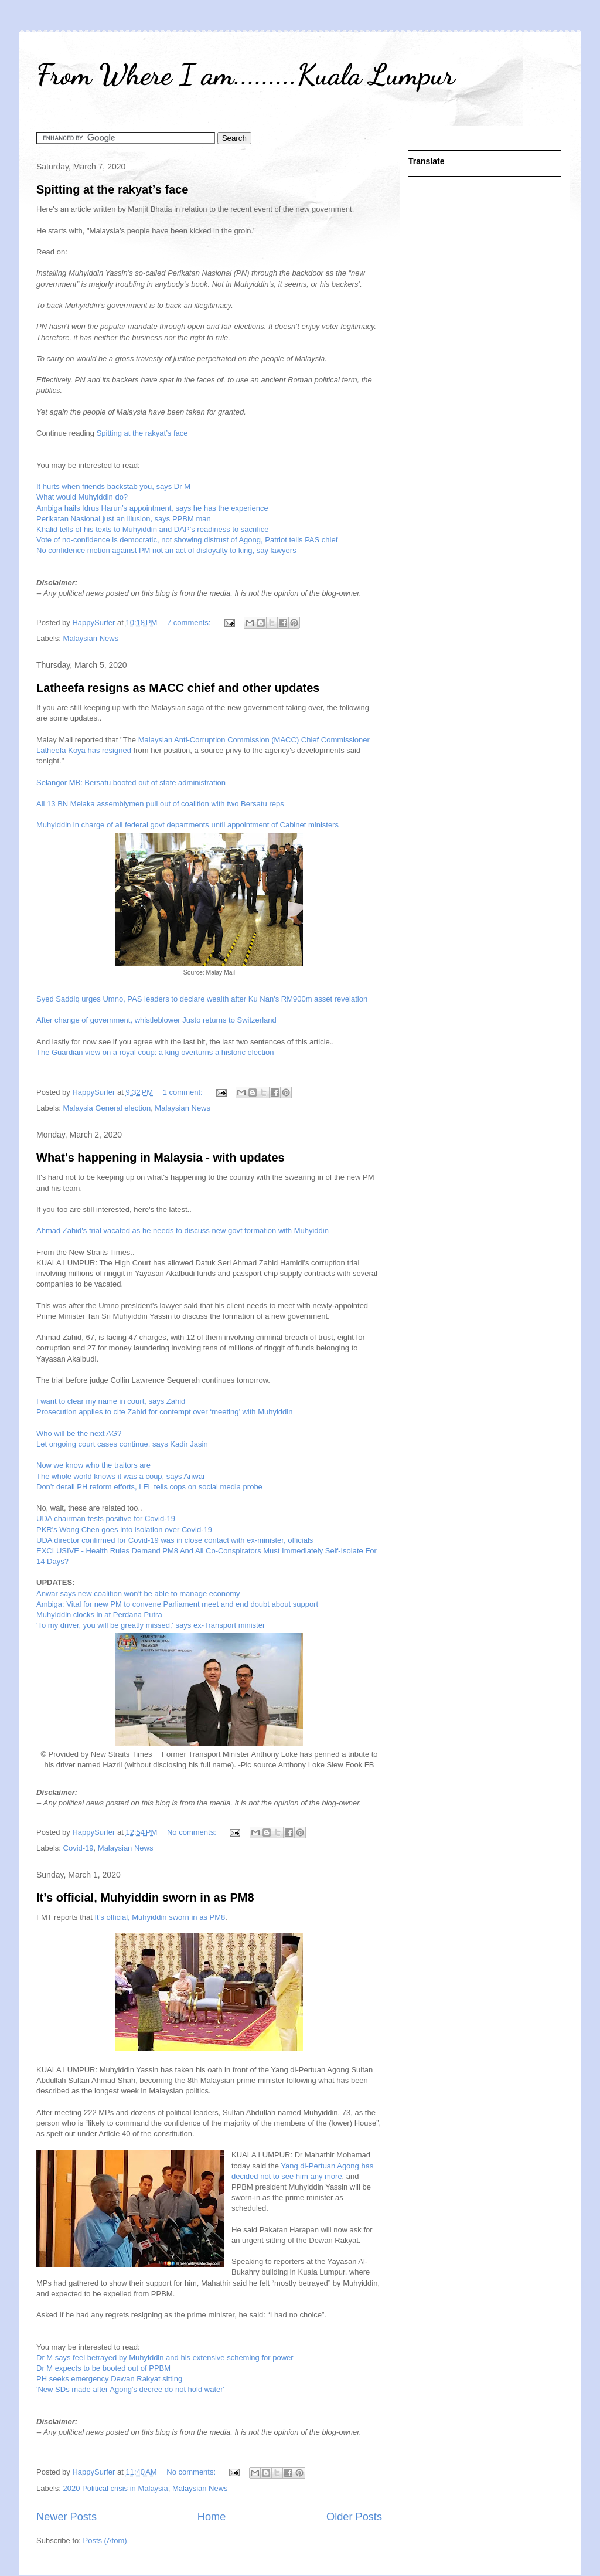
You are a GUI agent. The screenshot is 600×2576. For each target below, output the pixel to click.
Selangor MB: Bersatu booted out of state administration (131, 782)
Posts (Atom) (105, 2540)
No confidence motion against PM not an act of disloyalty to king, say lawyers (166, 550)
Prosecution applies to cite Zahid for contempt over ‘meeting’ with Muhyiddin (164, 1411)
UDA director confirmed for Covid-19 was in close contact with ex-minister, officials (174, 1540)
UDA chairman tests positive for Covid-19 (105, 1518)
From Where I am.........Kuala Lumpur (245, 74)
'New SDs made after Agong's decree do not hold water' (130, 2389)
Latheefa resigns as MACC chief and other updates (177, 687)
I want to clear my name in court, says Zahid (110, 1401)
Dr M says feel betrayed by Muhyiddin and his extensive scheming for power (165, 2357)
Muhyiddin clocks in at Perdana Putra (99, 1614)
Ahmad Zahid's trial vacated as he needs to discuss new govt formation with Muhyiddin (182, 1230)
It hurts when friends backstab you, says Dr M (113, 486)
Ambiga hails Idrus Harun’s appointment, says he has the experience (152, 508)
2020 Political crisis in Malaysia (115, 2488)
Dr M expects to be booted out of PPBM (103, 2368)
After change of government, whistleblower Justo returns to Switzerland (156, 1020)
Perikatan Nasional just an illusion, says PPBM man (123, 518)
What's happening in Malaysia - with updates (160, 1157)
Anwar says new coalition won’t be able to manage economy (138, 1593)
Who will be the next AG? (78, 1433)
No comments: (192, 1832)
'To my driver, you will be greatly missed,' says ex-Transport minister (150, 1625)
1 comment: (184, 1092)
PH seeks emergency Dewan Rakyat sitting (109, 2378)
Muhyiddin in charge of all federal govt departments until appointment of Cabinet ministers (187, 824)
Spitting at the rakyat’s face (112, 189)
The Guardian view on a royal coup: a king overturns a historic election (155, 1052)
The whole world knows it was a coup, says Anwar (120, 1476)
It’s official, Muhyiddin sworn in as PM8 (145, 1897)
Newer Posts (66, 2517)
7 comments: (190, 622)
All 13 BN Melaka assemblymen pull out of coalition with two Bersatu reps (160, 803)
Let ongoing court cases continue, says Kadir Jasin (122, 1444)
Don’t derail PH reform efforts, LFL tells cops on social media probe (149, 1486)
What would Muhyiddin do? (82, 497)
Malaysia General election (107, 1108)
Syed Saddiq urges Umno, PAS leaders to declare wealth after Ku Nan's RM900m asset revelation (201, 999)
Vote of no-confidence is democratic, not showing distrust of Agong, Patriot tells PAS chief (187, 539)
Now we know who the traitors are (93, 1465)
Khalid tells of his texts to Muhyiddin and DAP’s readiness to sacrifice (152, 529)
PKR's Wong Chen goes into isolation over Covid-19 (124, 1529)
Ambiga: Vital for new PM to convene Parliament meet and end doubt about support (177, 1604)
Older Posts (354, 2517)
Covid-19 (78, 1848)
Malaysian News (91, 638)
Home (211, 2517)
